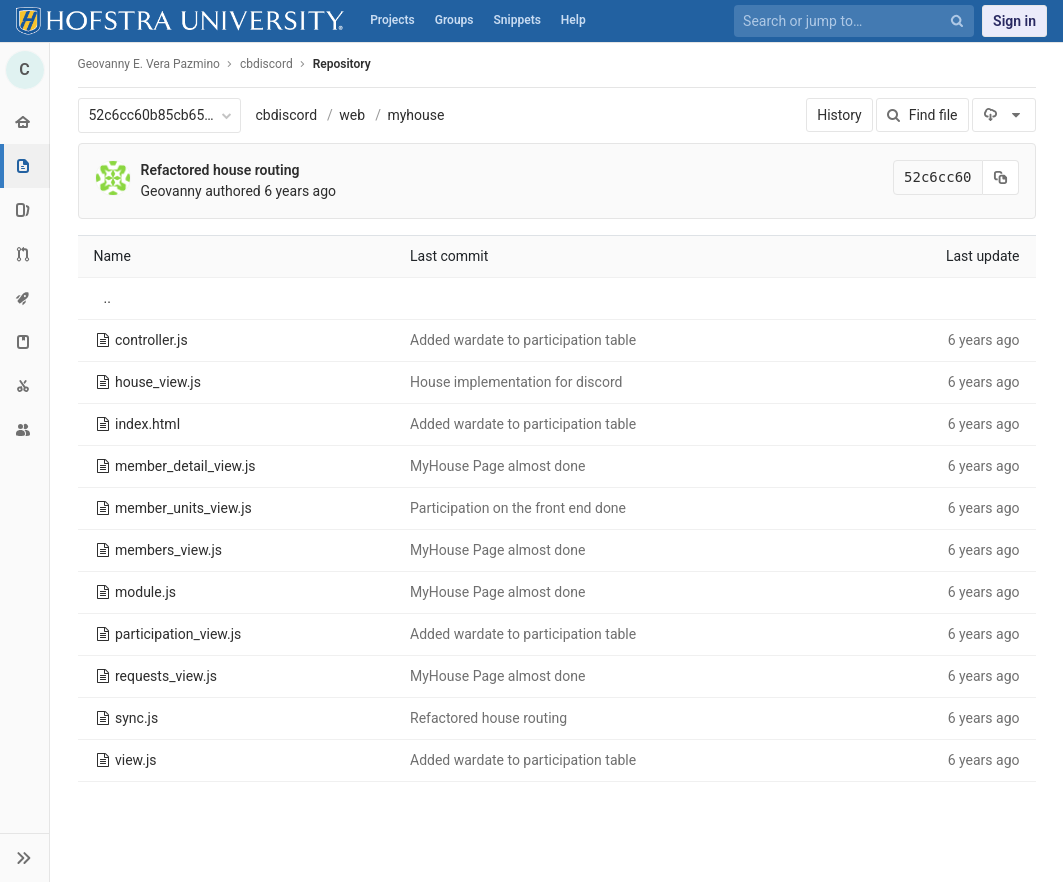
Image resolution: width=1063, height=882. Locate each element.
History (839, 115)
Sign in (1014, 21)
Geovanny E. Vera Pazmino (149, 64)
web (352, 115)
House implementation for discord (516, 382)
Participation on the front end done (518, 508)
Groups (454, 20)
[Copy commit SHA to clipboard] (1001, 177)
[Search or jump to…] (842, 21)
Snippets (517, 20)
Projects (392, 20)
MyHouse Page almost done (497, 466)
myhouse (415, 115)
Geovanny (171, 191)
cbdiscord (287, 115)
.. (107, 298)
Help (573, 20)
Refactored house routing (220, 170)
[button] (24, 857)
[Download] (1003, 115)
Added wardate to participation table (523, 340)
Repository (342, 64)
